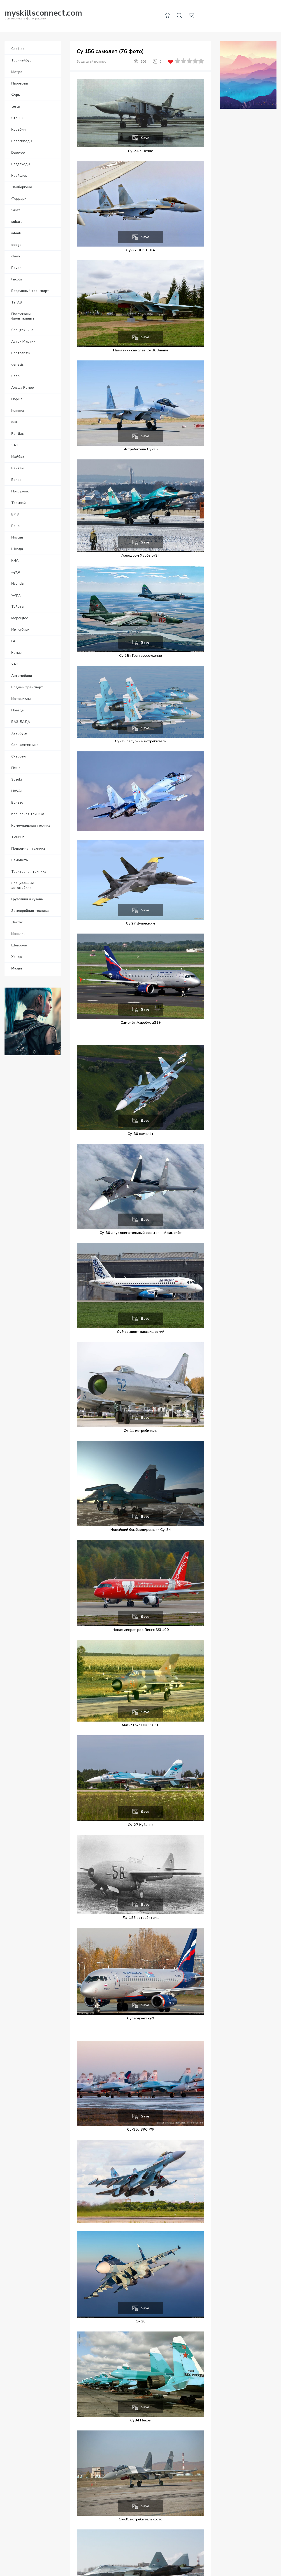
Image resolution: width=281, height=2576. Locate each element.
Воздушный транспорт (92, 62)
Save (145, 137)
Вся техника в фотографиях (43, 15)
